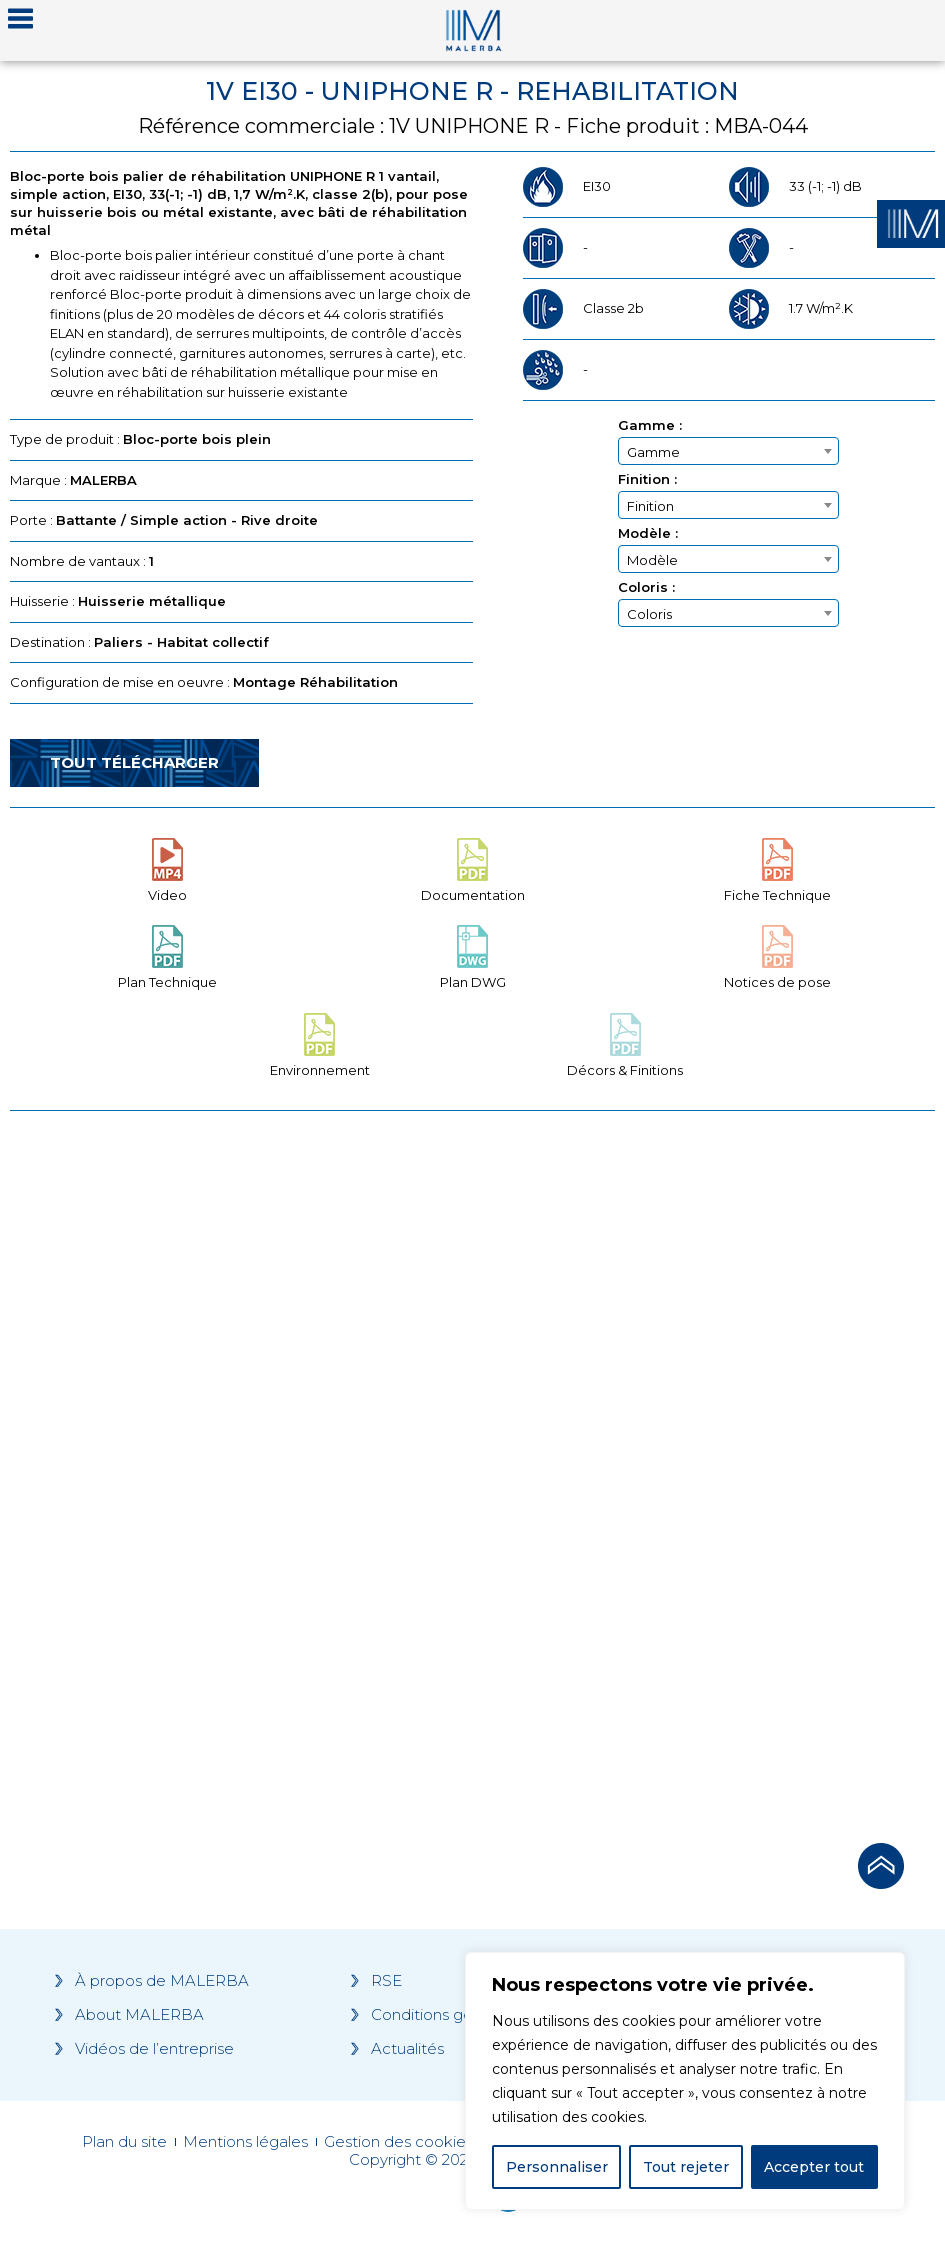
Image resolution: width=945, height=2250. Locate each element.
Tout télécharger (134, 762)
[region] (685, 2081)
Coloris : (646, 587)
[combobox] (728, 451)
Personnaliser (557, 2167)
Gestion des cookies (398, 2142)
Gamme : (650, 425)
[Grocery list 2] (708, 1471)
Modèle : (648, 533)
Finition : (647, 479)
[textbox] (728, 452)
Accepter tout (814, 2167)
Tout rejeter (686, 2167)
